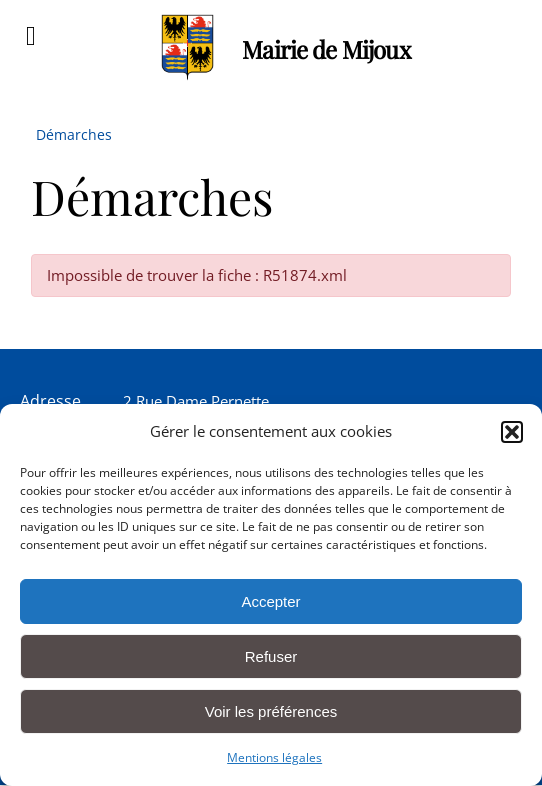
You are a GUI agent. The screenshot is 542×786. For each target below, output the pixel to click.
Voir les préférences (271, 711)
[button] (512, 432)
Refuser (271, 656)
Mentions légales (274, 757)
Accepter (270, 601)
